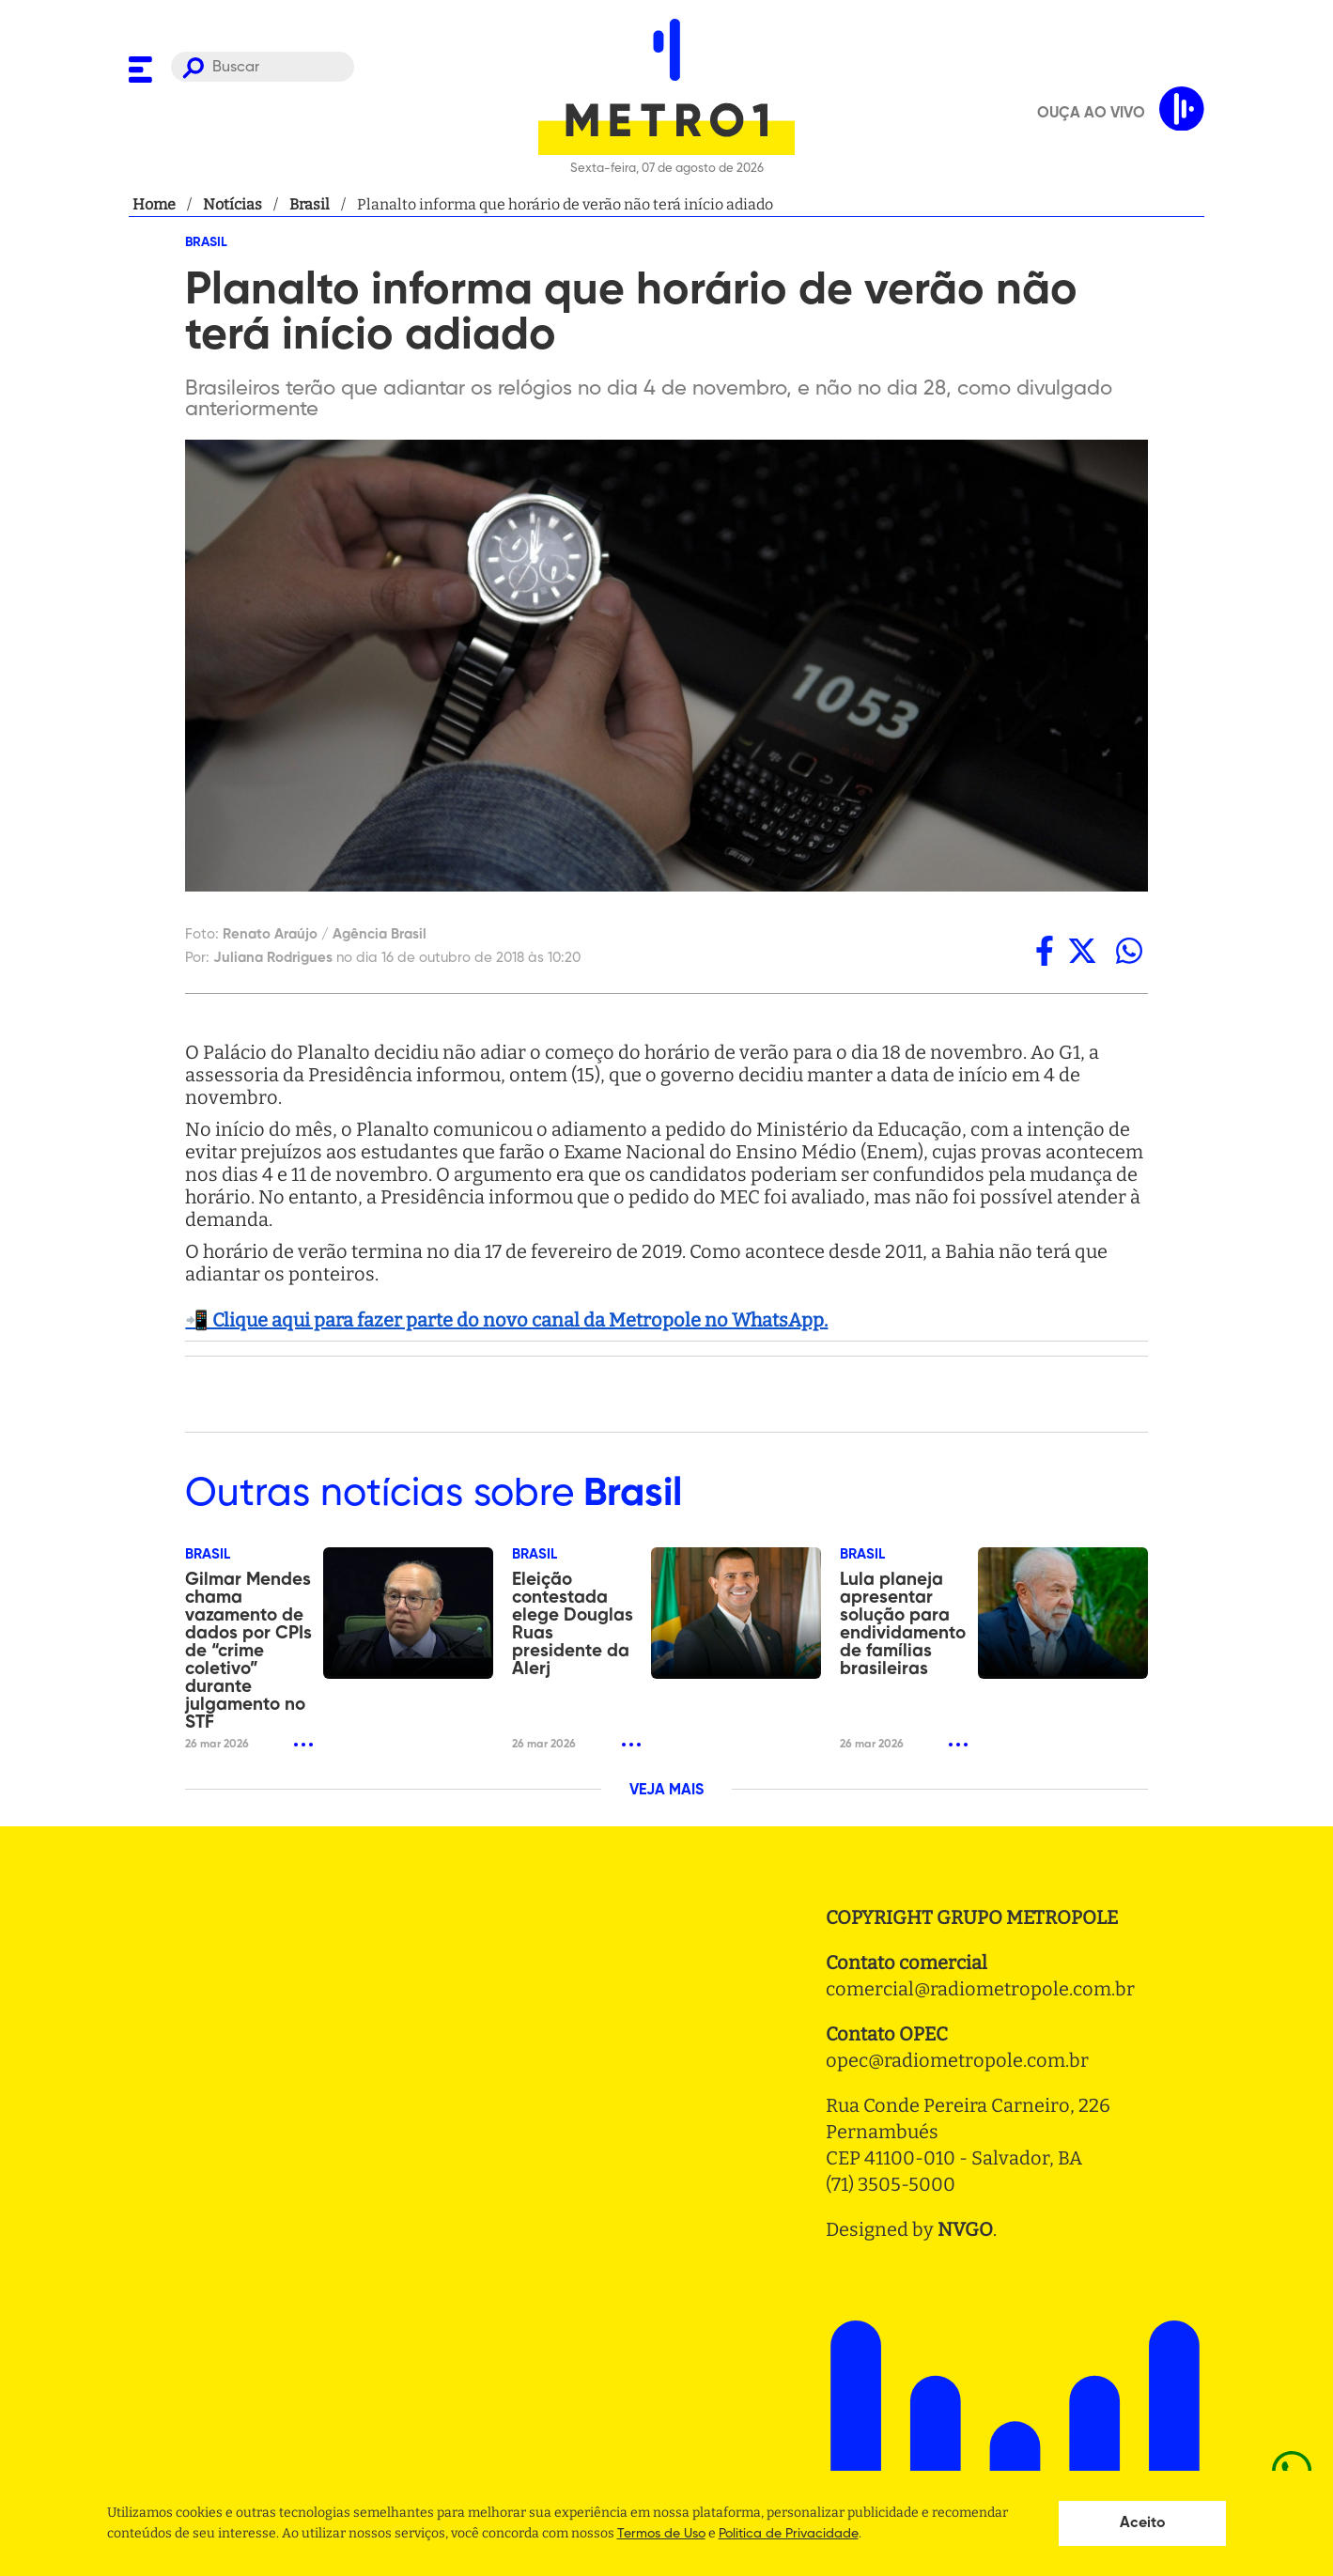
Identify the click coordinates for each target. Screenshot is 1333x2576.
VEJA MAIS (666, 1790)
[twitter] (1082, 950)
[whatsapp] (1129, 950)
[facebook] (1044, 950)
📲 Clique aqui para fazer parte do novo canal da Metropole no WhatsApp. (506, 1320)
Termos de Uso (661, 2533)
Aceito (1143, 2523)
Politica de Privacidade (789, 2533)
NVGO (965, 2229)
